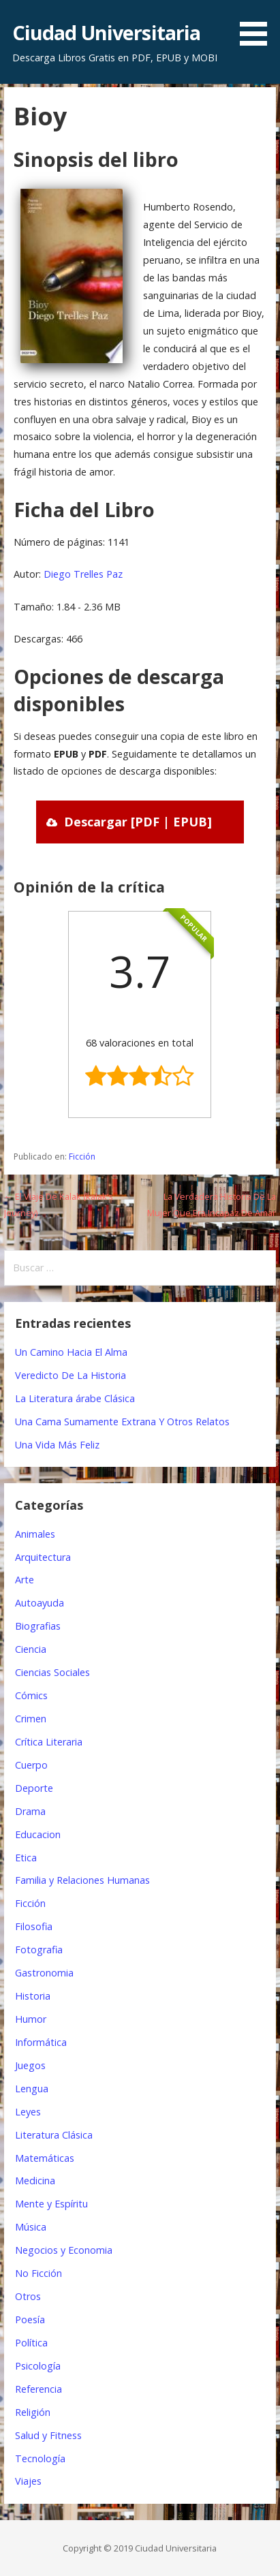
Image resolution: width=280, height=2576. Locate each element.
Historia (32, 1995)
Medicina (35, 2180)
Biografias (38, 1625)
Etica (26, 1857)
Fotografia (39, 1949)
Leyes (28, 2111)
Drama (30, 1811)
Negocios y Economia (63, 2250)
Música (30, 2226)
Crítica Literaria (48, 1741)
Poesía (30, 2319)
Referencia (38, 2389)
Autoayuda (39, 1602)
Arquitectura (43, 1557)
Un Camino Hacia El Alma (71, 1352)
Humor (30, 2019)
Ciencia (30, 1649)
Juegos (30, 2065)
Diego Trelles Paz (83, 574)
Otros (28, 2296)
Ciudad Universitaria (106, 32)
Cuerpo (31, 1764)
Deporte (34, 1788)
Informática (41, 2042)
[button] (258, 25)
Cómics (31, 1695)
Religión (32, 2412)
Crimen (30, 1718)
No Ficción (38, 2273)
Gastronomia (44, 1972)
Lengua (31, 2088)
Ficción (82, 1156)
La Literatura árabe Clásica (75, 1398)
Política (31, 2342)
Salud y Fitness (48, 2435)
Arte (24, 1579)
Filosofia (33, 1926)
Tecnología (40, 2458)
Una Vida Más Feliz (57, 1444)
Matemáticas (44, 2158)
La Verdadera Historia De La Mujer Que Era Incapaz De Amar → (211, 1212)
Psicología (38, 2365)
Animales (35, 1533)
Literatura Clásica (54, 2134)
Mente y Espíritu (51, 2203)
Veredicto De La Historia (70, 1375)
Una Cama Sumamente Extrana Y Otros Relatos (122, 1421)
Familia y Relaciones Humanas (82, 1880)
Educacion (38, 1834)
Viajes (28, 2480)
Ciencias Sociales (52, 1672)
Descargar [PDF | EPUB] (138, 821)
